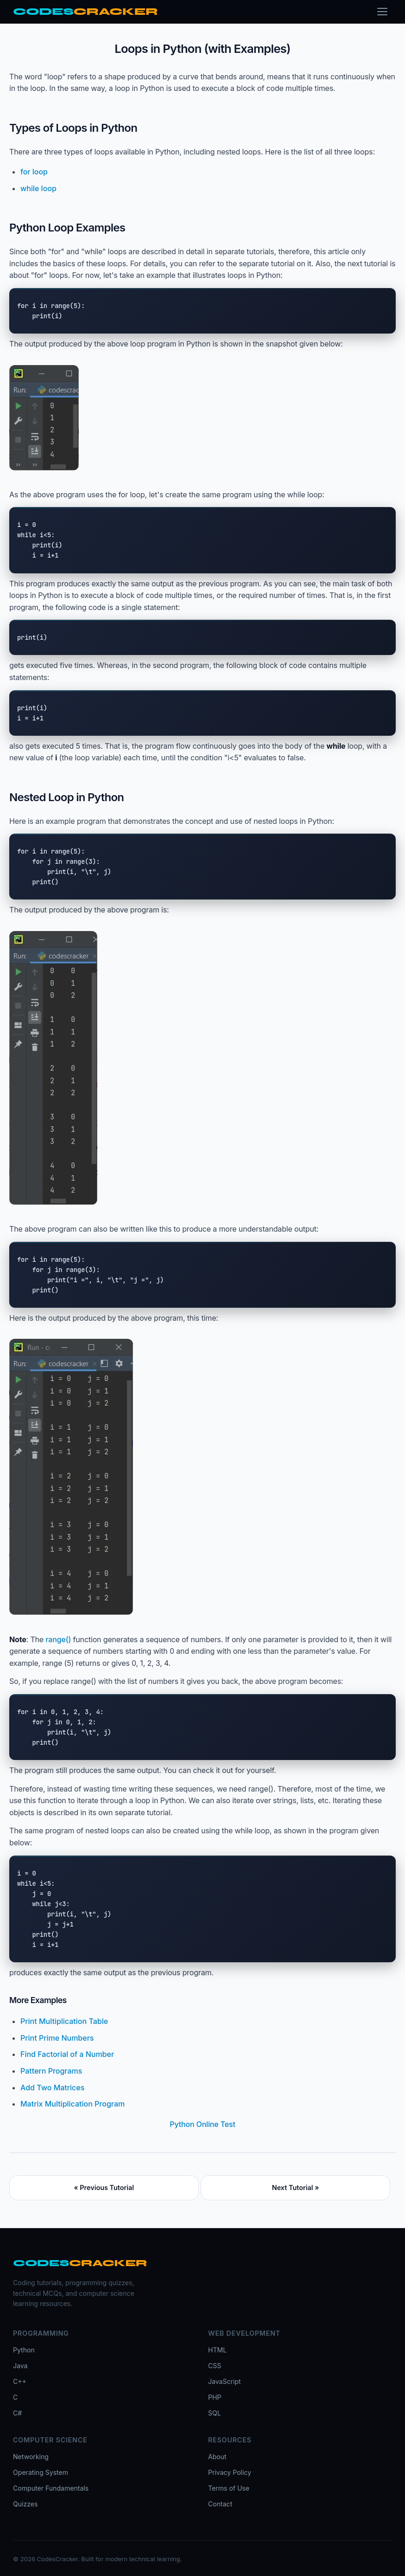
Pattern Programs (51, 2070)
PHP (214, 2397)
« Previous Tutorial (104, 2187)
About (217, 2456)
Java (20, 2366)
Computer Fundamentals (51, 2488)
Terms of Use (228, 2488)
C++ (19, 2381)
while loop (38, 188)
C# (17, 2413)
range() (58, 1639)
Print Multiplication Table (64, 2021)
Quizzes (25, 2504)
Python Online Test (202, 2124)
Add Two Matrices (52, 2087)
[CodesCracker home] (85, 11)
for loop (34, 171)
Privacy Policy (229, 2472)
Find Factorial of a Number (67, 2054)
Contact (220, 2504)
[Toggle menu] (382, 11)
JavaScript (224, 2381)
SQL (214, 2413)
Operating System (40, 2472)
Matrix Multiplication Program (72, 2103)
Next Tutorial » (295, 2187)
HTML (217, 2350)
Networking (31, 2456)
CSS (214, 2366)
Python (24, 2350)
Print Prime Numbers (57, 2038)
